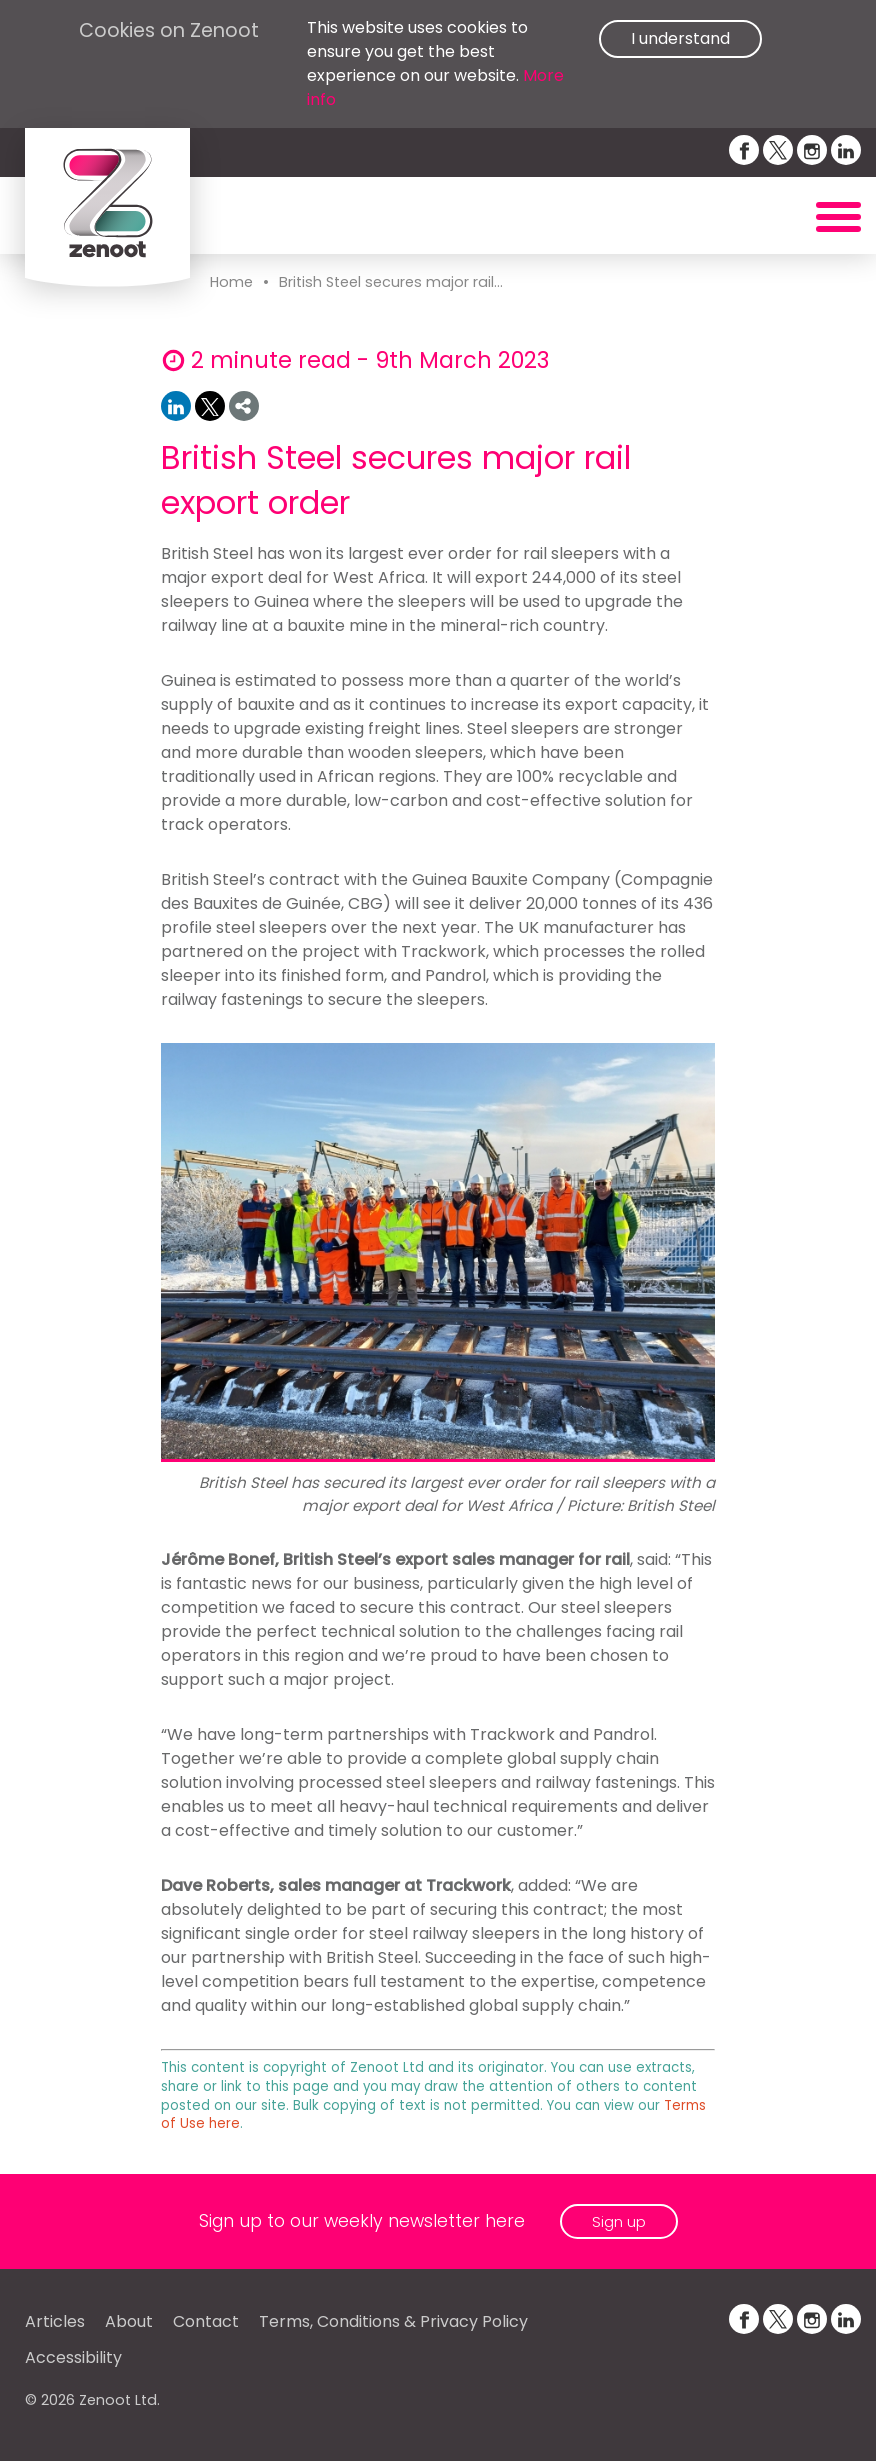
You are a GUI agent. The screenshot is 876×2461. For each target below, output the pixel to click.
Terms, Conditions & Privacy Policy (393, 2321)
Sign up (619, 2221)
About (129, 2321)
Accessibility (73, 2357)
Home (231, 282)
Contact (206, 2321)
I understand (680, 38)
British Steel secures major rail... (391, 282)
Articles (55, 2321)
